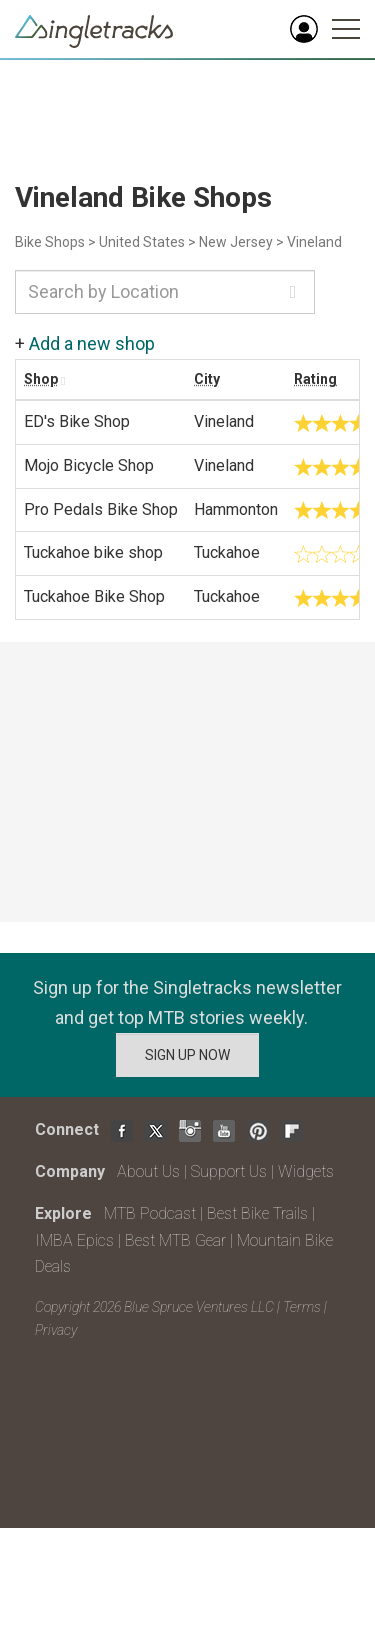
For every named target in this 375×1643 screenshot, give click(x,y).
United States (142, 242)
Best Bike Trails (257, 1213)
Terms (302, 1307)
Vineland (314, 242)
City (207, 379)
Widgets (306, 1171)
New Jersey (236, 242)
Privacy (56, 1330)
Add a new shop (92, 343)
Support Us (229, 1171)
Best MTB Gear (175, 1240)
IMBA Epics (74, 1240)
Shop (41, 379)
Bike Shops (50, 242)
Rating (315, 379)
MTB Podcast (150, 1213)
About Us (148, 1171)
